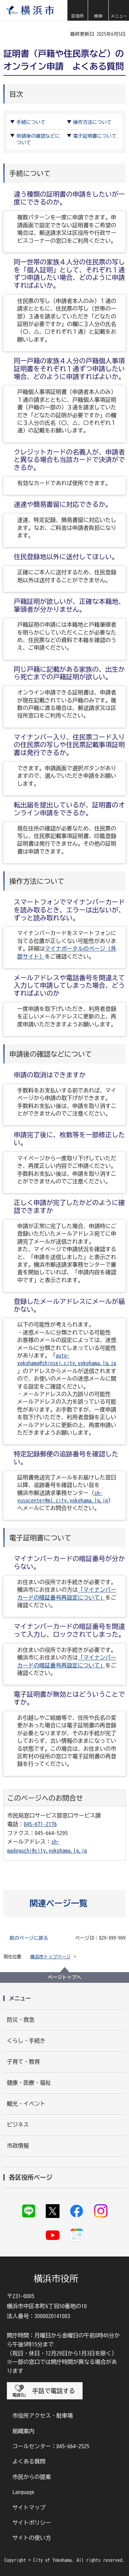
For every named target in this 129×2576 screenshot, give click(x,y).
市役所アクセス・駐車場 (42, 2415)
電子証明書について (95, 136)
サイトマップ (28, 2507)
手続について (31, 122)
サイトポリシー (31, 2522)
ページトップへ (65, 1977)
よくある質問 (28, 2461)
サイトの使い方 (31, 2538)
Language (23, 2492)
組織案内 (23, 2431)
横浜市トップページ (50, 1957)
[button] (77, 10)
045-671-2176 (40, 1824)
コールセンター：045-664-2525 (50, 2446)
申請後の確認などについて (38, 139)
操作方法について (92, 122)
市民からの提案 (31, 2477)
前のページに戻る (29, 1938)
